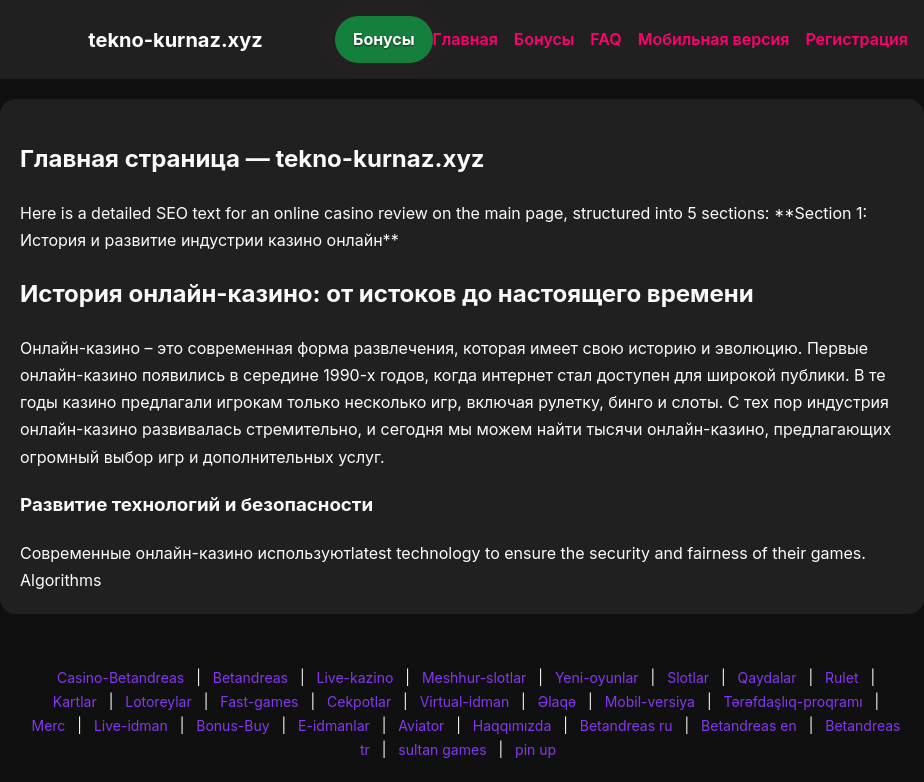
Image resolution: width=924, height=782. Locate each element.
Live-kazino (355, 677)
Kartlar (75, 701)
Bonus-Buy (232, 725)
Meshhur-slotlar (474, 677)
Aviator (421, 725)
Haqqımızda (512, 725)
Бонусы (384, 39)
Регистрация (856, 39)
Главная (465, 39)
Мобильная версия (714, 39)
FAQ (605, 39)
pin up (535, 749)
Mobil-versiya (650, 701)
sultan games (442, 749)
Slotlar (688, 677)
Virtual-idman (464, 701)
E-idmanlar (334, 725)
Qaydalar (767, 677)
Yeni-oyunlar (597, 677)
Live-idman (131, 725)
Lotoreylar (158, 701)
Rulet (841, 677)
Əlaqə (557, 701)
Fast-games (259, 701)
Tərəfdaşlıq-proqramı (793, 701)
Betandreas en (749, 725)
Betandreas (250, 677)
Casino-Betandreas (120, 677)
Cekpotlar (359, 701)
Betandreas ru (626, 725)
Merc (49, 725)
